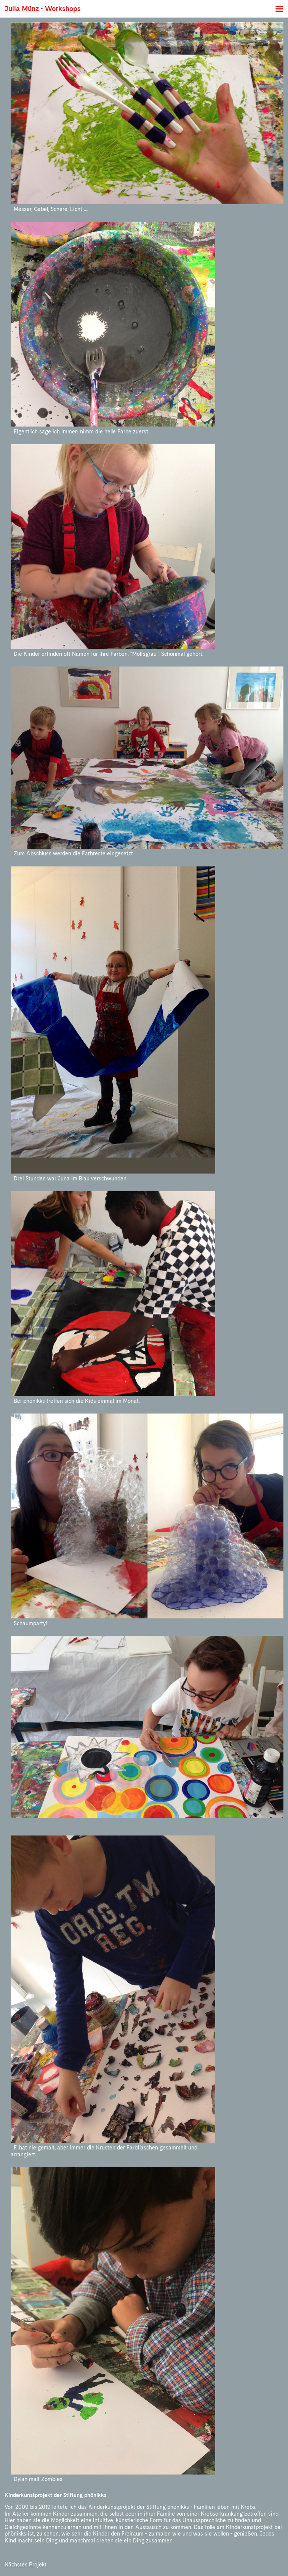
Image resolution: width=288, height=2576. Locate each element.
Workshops (63, 8)
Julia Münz (22, 8)
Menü (279, 9)
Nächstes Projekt (25, 2565)
